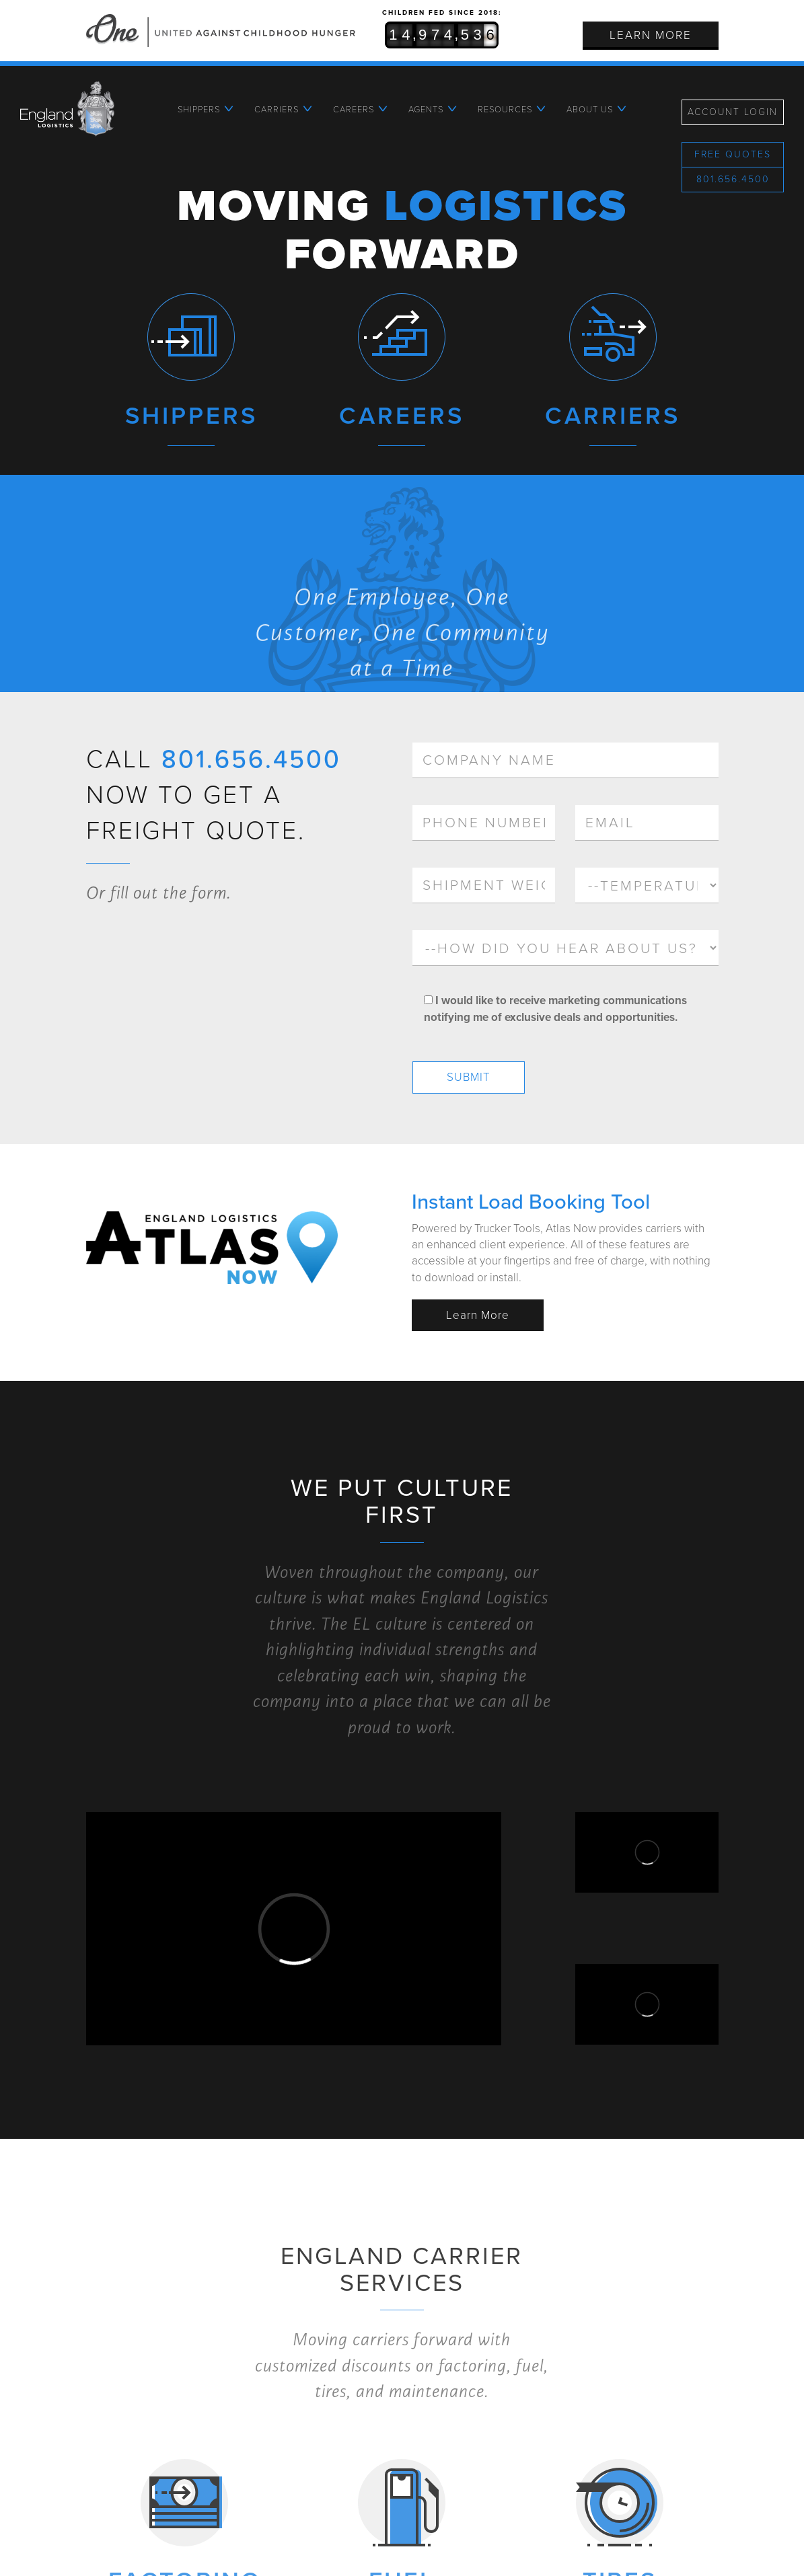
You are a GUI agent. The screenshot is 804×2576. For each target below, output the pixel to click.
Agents (425, 109)
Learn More (651, 35)
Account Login (733, 112)
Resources (505, 109)
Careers (353, 109)
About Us (590, 109)
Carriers (276, 109)
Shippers (199, 109)
